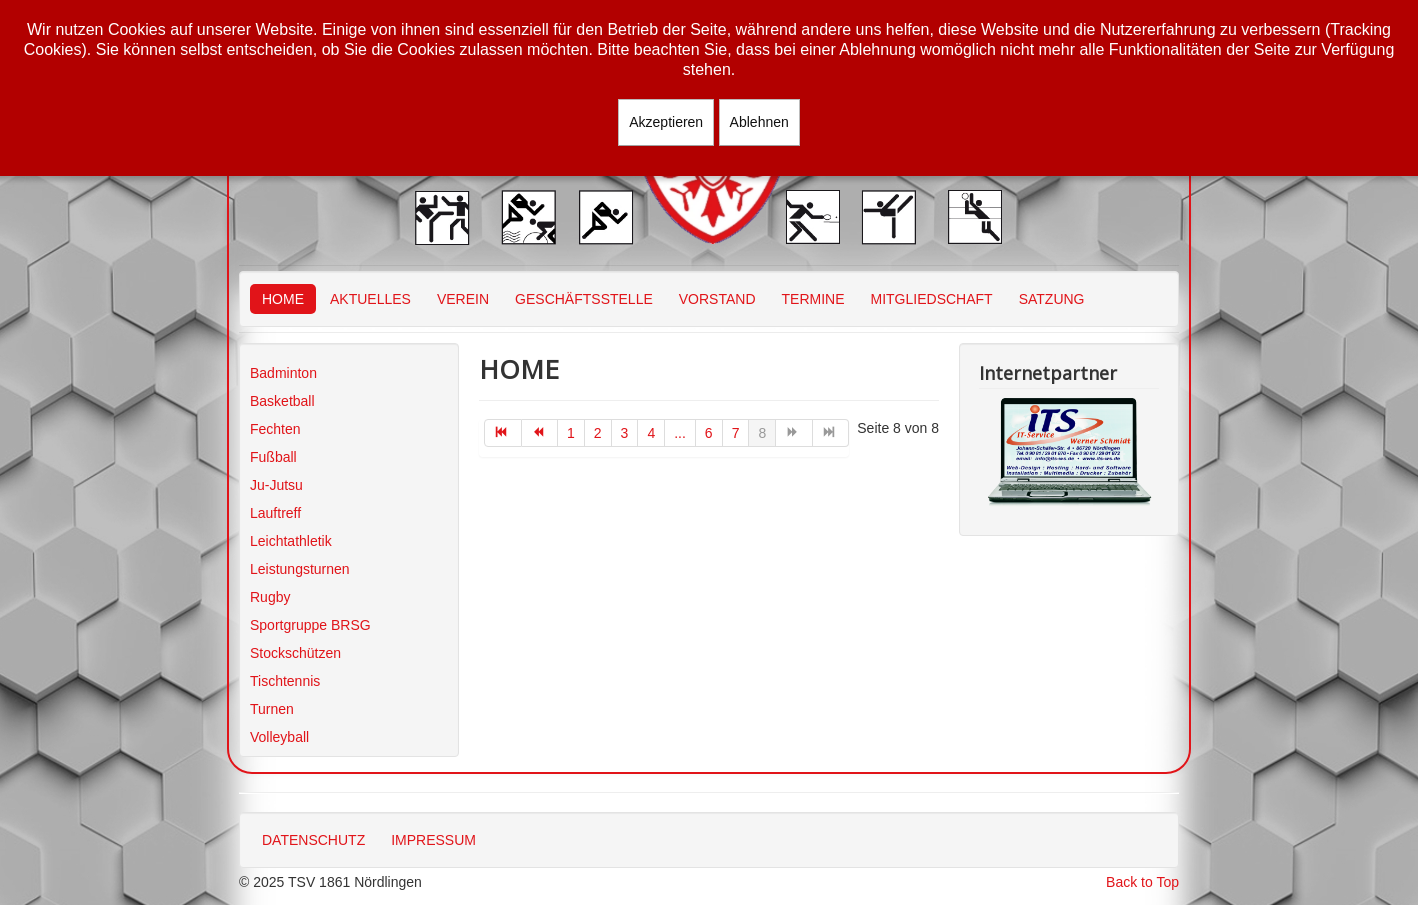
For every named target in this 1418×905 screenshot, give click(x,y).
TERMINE (813, 299)
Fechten (275, 429)
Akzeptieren (666, 122)
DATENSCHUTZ (313, 840)
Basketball (282, 401)
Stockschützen (295, 653)
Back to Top (1142, 882)
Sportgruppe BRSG (310, 625)
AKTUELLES (370, 299)
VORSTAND (717, 299)
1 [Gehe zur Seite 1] (571, 433)
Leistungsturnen (300, 569)
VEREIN (463, 299)
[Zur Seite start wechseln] (503, 433)
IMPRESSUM (433, 840)
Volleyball (279, 737)
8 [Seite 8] (762, 433)
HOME (283, 299)
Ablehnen (759, 122)
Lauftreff (275, 513)
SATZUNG (1052, 299)
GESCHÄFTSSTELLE (584, 299)
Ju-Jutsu (276, 485)
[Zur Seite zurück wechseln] (540, 433)
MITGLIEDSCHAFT (932, 299)
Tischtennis (285, 681)
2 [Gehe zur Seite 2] (598, 433)
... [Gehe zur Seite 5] (680, 433)
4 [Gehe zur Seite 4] (651, 433)
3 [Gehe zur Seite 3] (625, 433)
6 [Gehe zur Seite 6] (709, 433)
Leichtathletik (291, 541)
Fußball (273, 457)
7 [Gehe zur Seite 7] (736, 433)
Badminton (283, 373)
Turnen (272, 709)
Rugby (270, 597)
